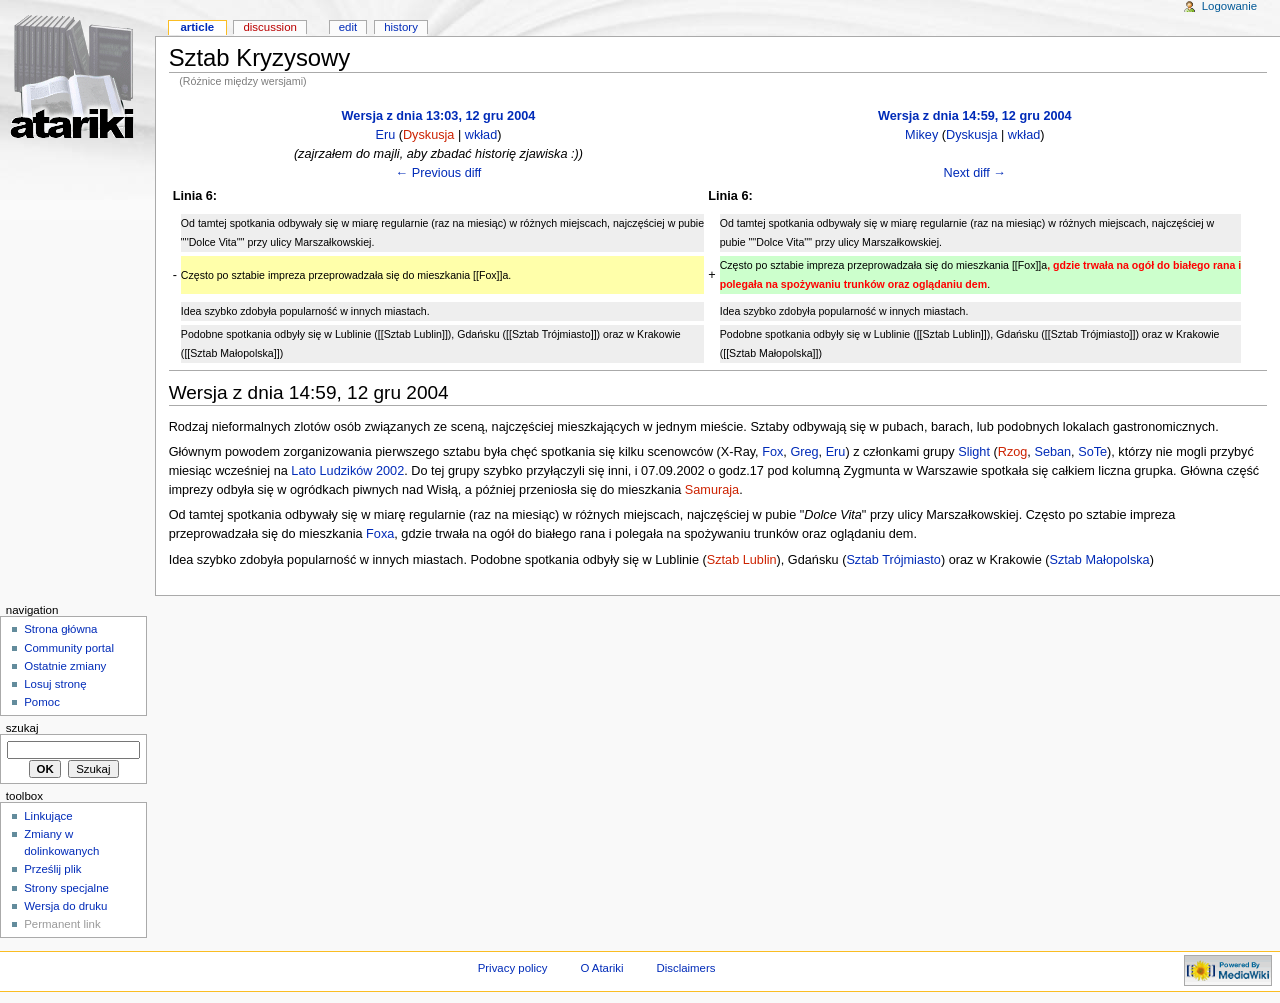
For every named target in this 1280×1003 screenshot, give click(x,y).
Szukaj (22, 728)
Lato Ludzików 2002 (347, 471)
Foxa (380, 534)
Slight (974, 452)
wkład (481, 135)
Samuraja (712, 490)
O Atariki (601, 968)
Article (197, 27)
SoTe (1092, 452)
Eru (385, 135)
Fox (772, 452)
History (401, 27)
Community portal (69, 648)
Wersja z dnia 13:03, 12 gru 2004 (439, 116)
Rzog (1013, 452)
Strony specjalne (66, 888)
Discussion (269, 27)
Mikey (921, 135)
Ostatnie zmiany (65, 666)
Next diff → (975, 173)
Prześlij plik (52, 869)
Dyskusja (428, 135)
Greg (804, 452)
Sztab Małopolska (1099, 560)
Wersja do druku (65, 906)
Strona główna (60, 629)
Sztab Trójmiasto (893, 560)
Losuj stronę (55, 684)
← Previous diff (439, 173)
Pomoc (42, 702)
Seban (1052, 452)
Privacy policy (513, 968)
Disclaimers (685, 968)
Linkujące (48, 816)
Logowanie (1229, 6)
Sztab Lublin (742, 560)
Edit (348, 27)
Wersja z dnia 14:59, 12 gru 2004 (975, 116)
